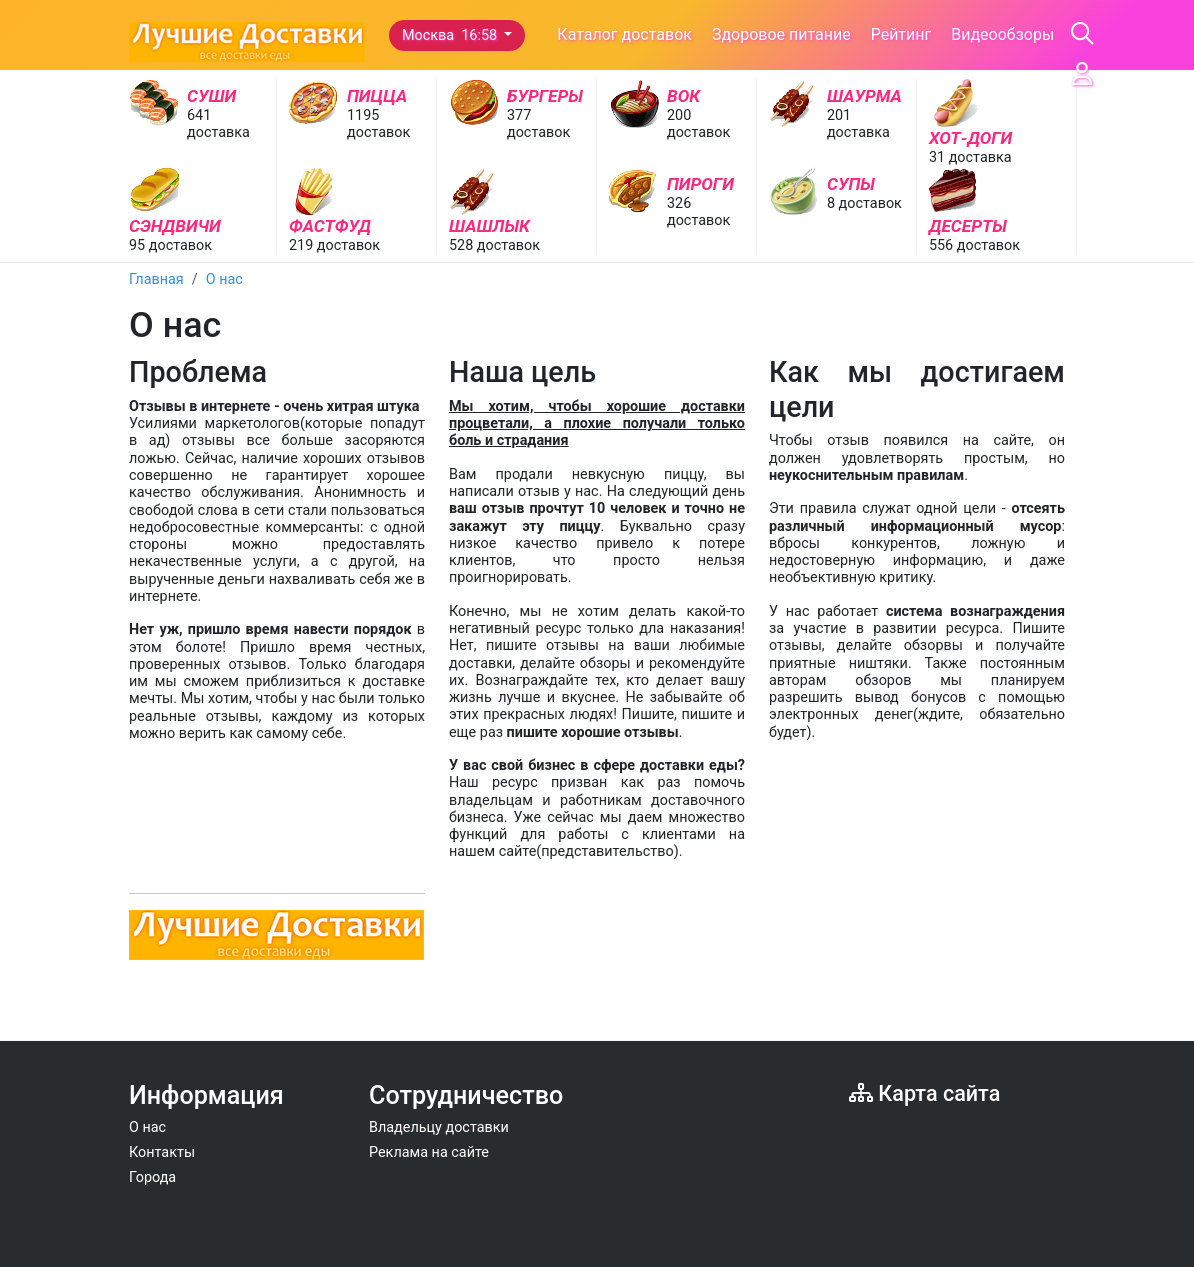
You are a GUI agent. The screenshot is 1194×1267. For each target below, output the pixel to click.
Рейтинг (901, 34)
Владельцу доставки (439, 1127)
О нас (224, 279)
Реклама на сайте (429, 1152)
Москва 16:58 (451, 35)
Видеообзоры (1002, 34)
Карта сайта (924, 1093)
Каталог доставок (624, 34)
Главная (156, 279)
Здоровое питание (781, 34)
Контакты (162, 1152)
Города (152, 1177)
